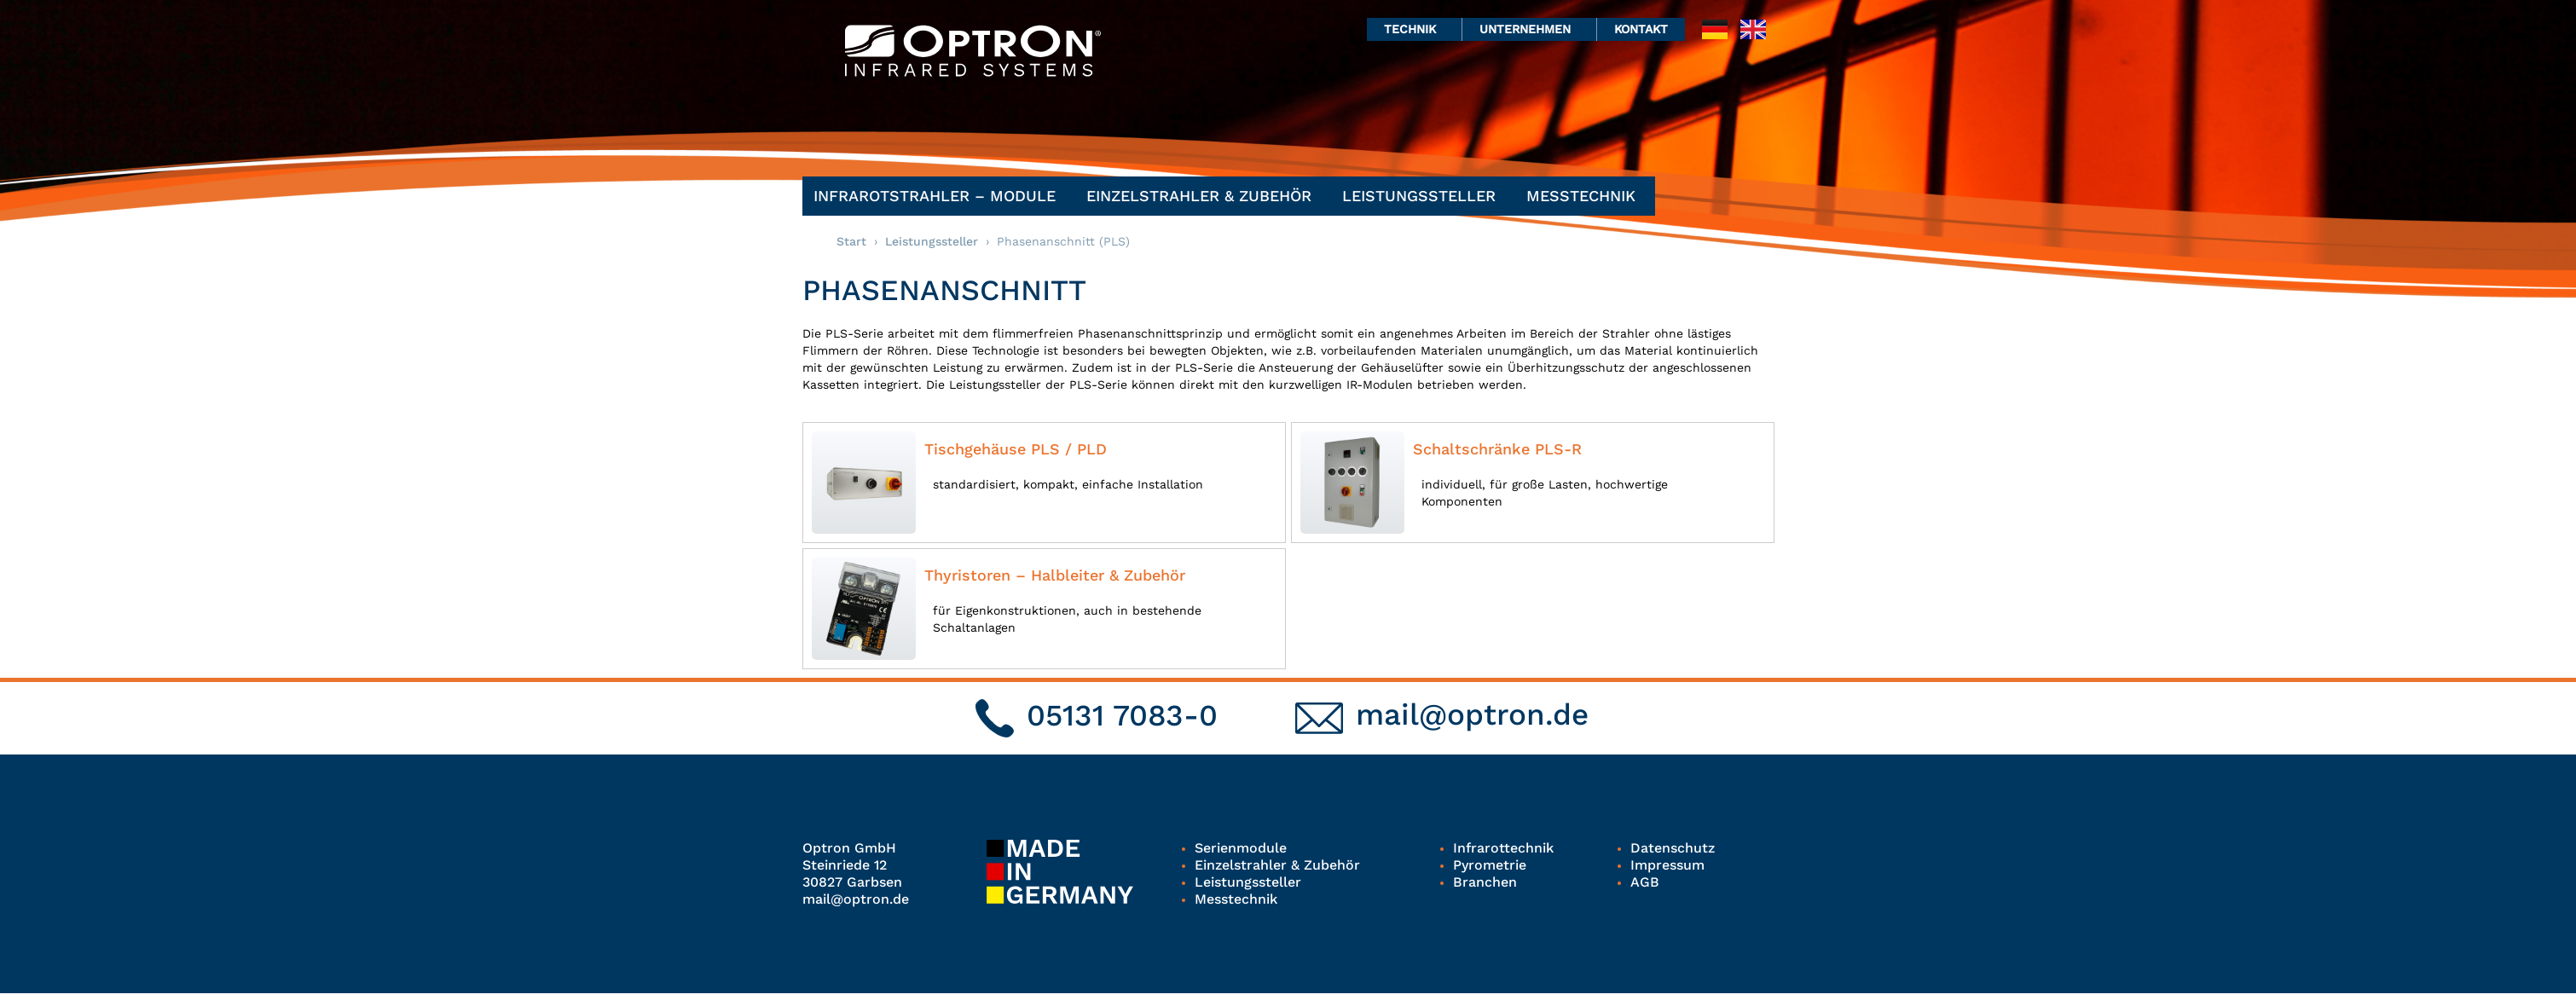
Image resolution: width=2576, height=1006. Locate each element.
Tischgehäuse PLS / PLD (1015, 449)
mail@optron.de (1472, 714)
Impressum (1667, 865)
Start (851, 241)
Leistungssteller (1423, 196)
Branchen (1485, 882)
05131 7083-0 (1122, 715)
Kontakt (1641, 29)
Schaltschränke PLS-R (1497, 449)
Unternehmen (1529, 29)
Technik (1414, 29)
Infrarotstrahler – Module (938, 196)
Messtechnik (1585, 196)
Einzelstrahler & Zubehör (1203, 196)
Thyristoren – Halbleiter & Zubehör (1054, 575)
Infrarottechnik (1503, 848)
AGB (1644, 882)
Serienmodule (1241, 848)
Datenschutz (1672, 848)
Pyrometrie (1489, 865)
